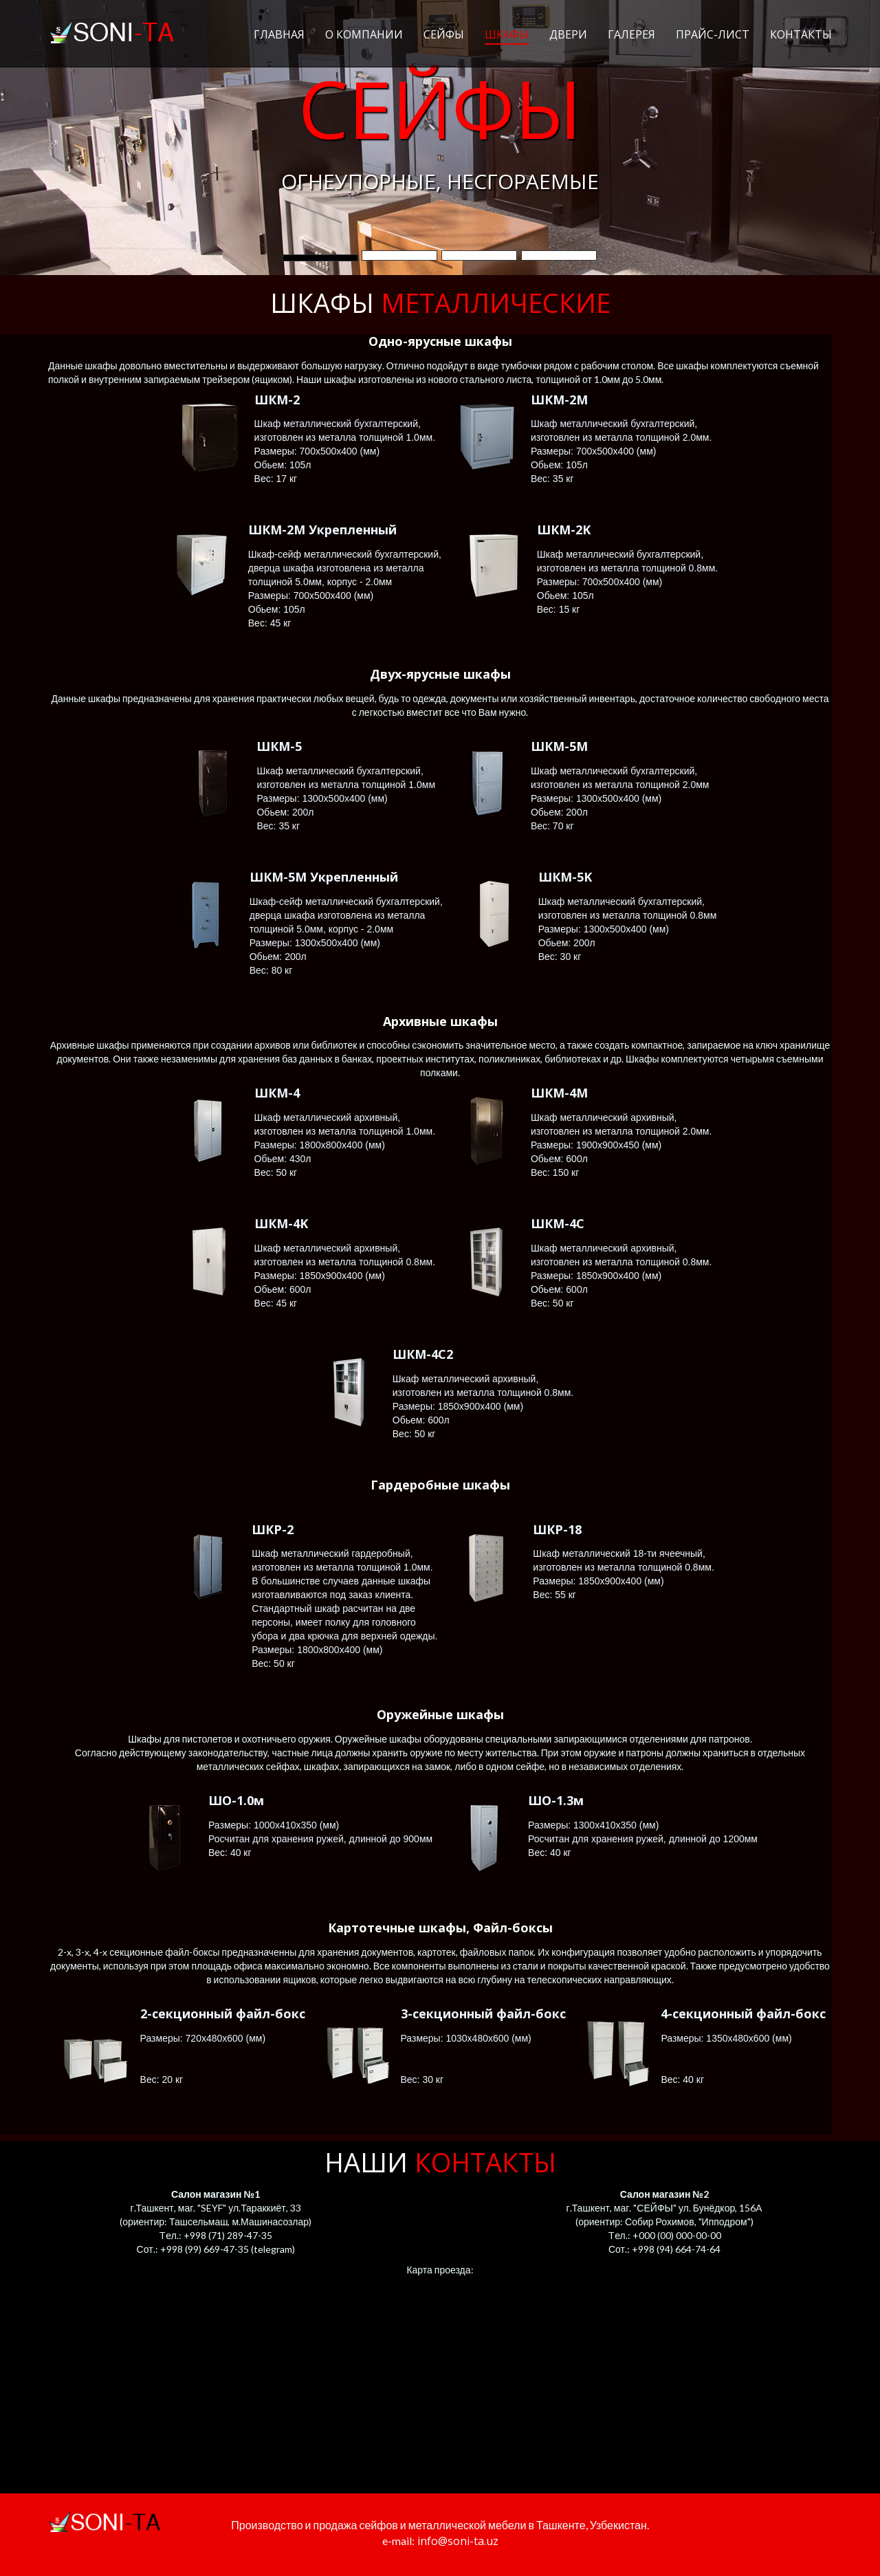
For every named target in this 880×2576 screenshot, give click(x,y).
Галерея (631, 35)
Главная (279, 35)
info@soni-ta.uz (456, 2540)
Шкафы (507, 35)
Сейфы (444, 35)
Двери (568, 35)
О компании (364, 35)
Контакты (801, 35)
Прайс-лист (712, 35)
